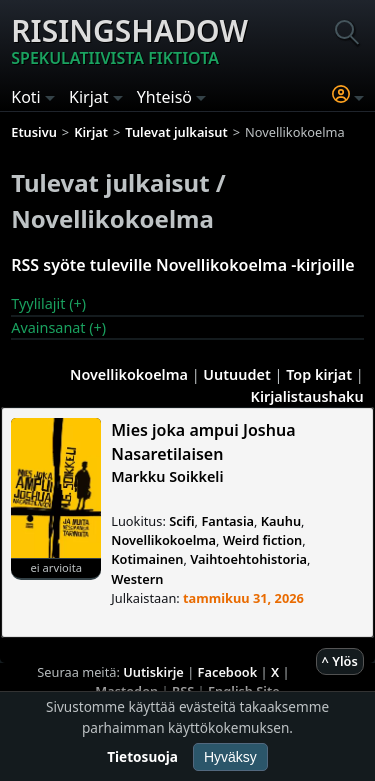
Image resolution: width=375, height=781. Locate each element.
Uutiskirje (153, 672)
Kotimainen (147, 559)
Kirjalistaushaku (307, 396)
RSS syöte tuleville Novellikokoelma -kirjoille (182, 265)
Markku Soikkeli (167, 476)
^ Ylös (340, 661)
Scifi (181, 521)
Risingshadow (129, 40)
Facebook (228, 672)
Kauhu (281, 521)
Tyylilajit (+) (48, 303)
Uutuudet (236, 374)
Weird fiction (262, 540)
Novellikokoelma (129, 374)
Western (137, 579)
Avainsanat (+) (58, 327)
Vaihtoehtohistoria (248, 559)
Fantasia (227, 521)
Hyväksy (230, 757)
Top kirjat (319, 374)
